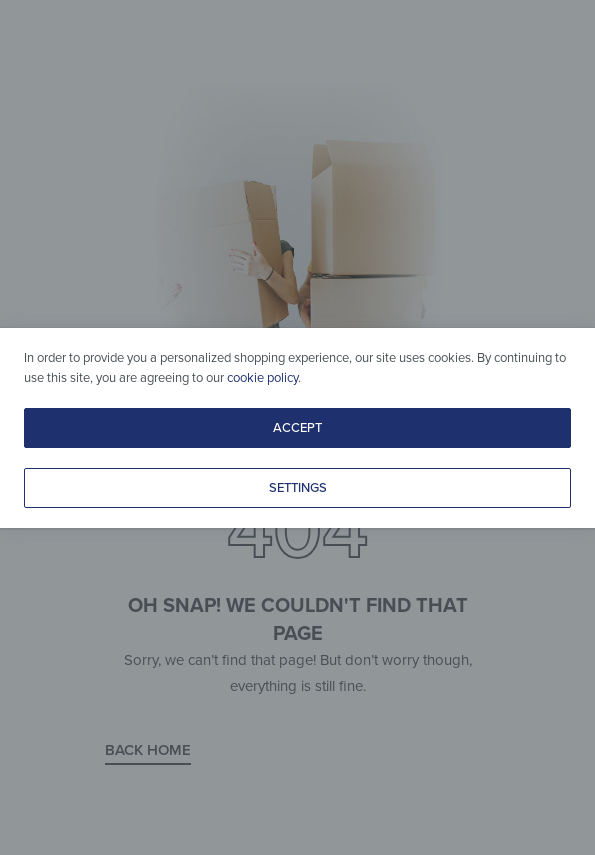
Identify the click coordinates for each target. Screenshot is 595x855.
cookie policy (262, 378)
